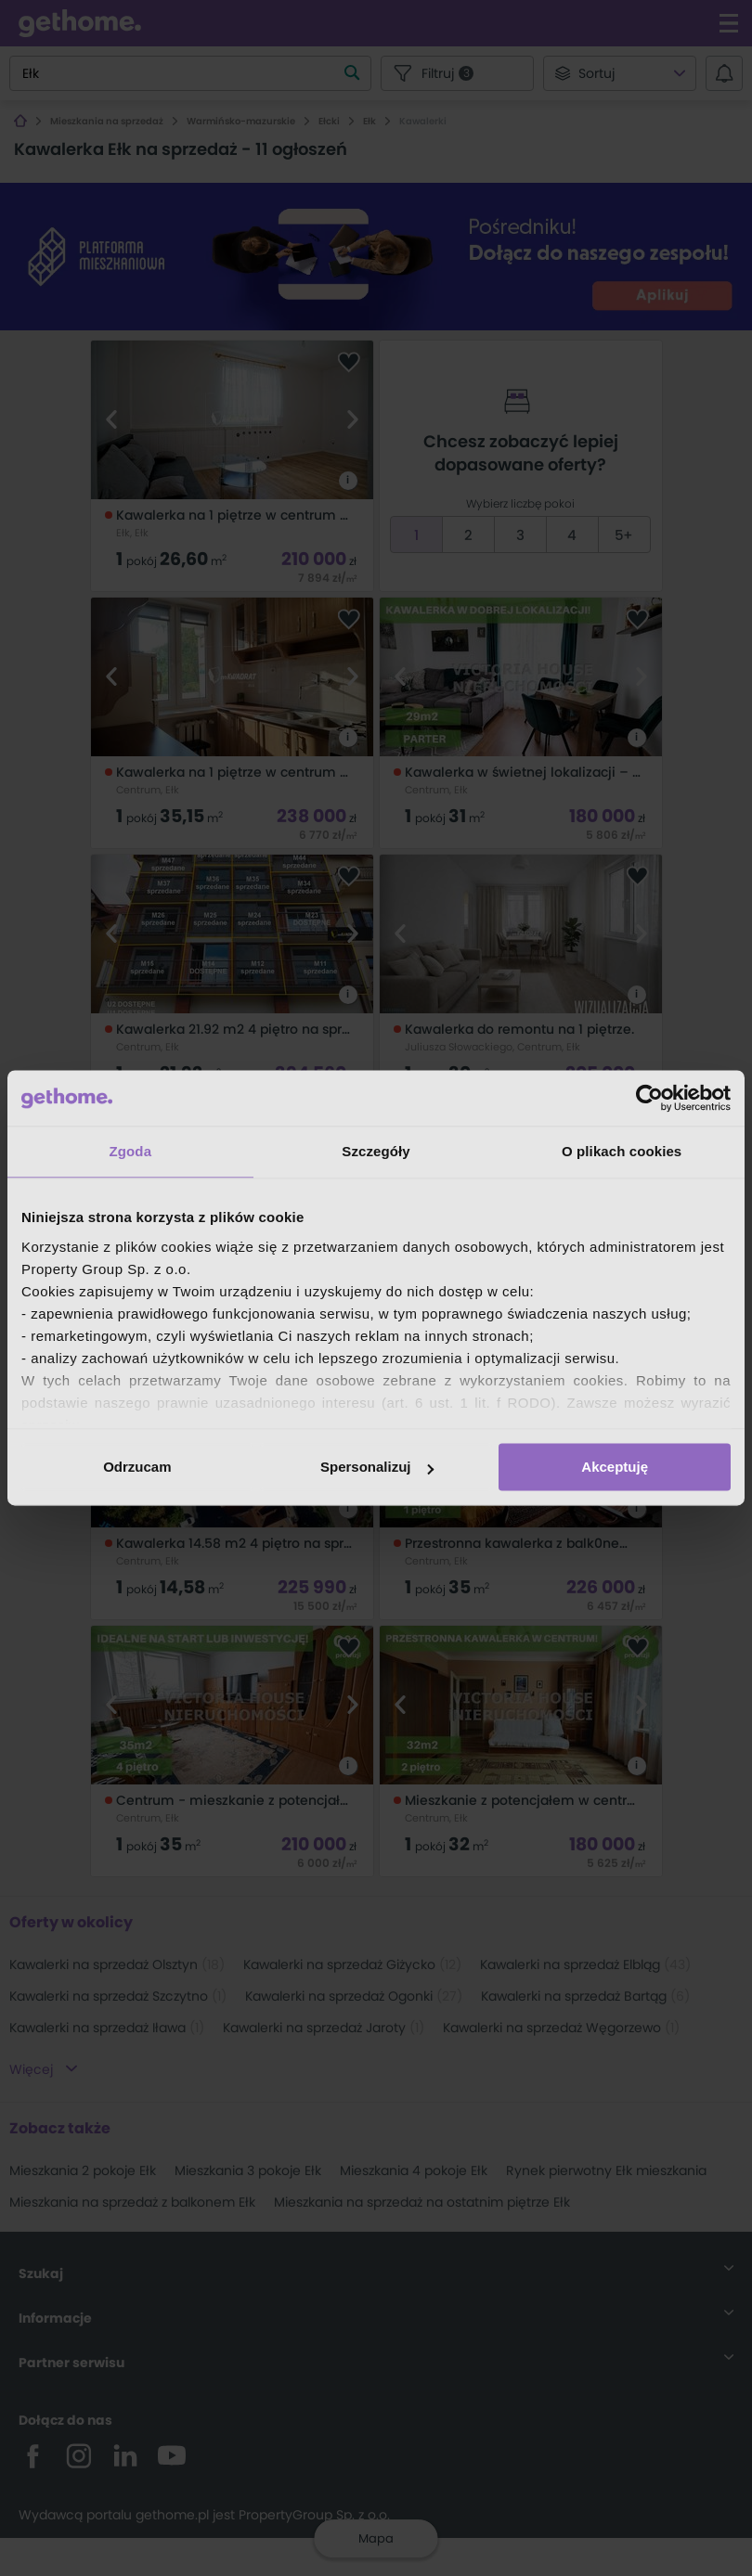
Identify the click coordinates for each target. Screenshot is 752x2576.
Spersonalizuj (377, 1467)
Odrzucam (137, 1467)
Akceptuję (614, 1467)
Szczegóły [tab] (375, 1151)
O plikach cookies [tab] (621, 1151)
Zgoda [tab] (131, 1151)
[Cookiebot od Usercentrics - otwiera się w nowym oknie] (649, 1098)
